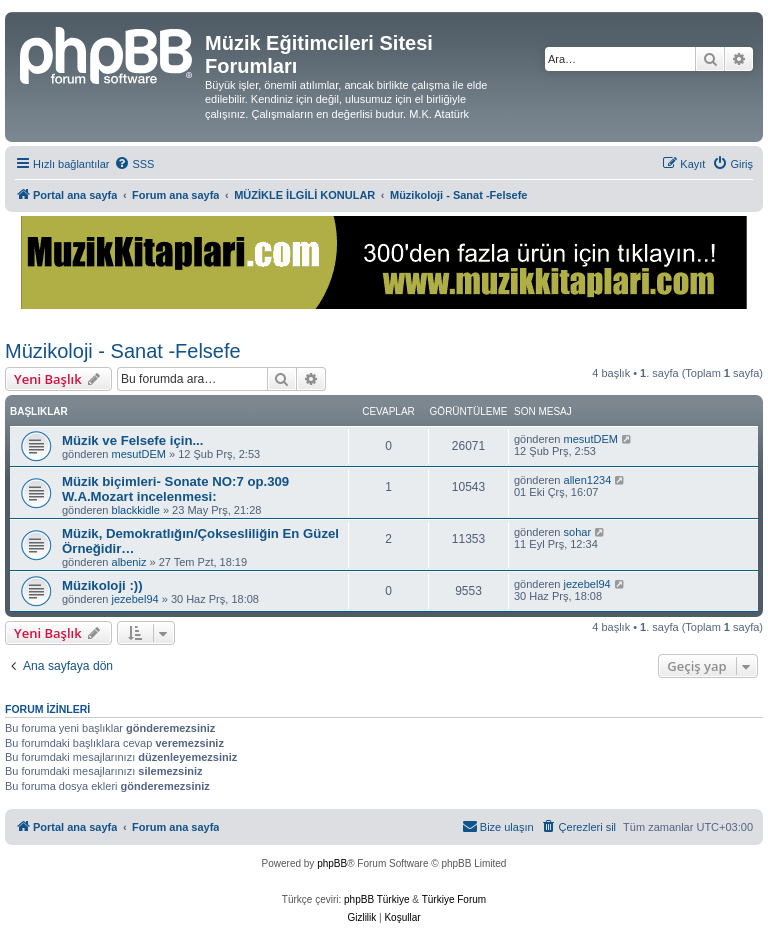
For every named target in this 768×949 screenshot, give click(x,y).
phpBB (332, 863)
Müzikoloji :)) (102, 585)
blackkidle (136, 510)
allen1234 (588, 480)
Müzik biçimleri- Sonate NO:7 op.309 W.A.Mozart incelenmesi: (175, 489)
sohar (578, 532)
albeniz (129, 562)
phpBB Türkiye (376, 899)
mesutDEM (139, 454)
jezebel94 (135, 599)
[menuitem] (134, 164)
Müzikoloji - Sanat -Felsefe (123, 351)
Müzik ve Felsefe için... (132, 440)
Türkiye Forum (454, 899)
